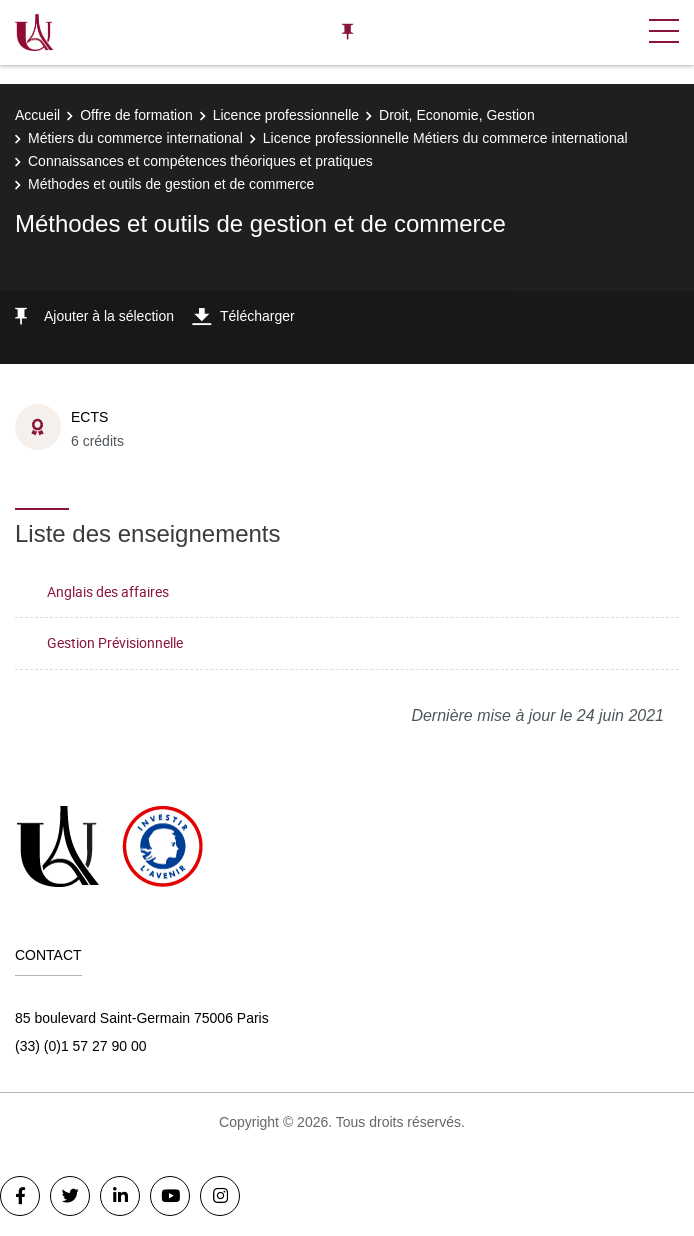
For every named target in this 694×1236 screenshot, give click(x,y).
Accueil (37, 115)
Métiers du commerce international (135, 138)
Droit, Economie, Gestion (457, 115)
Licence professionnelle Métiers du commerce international (445, 138)
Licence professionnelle (286, 115)
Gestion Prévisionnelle (115, 642)
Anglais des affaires (108, 591)
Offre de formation (136, 115)
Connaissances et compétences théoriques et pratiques (200, 161)
